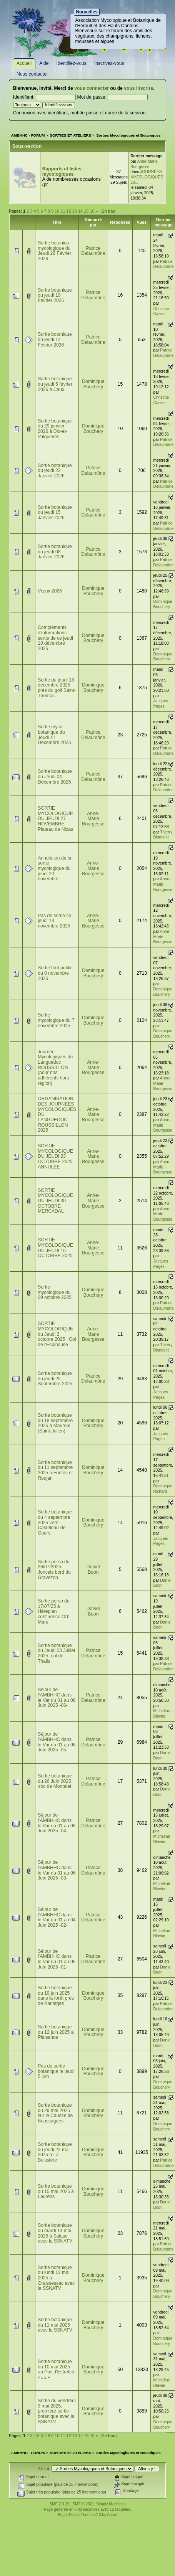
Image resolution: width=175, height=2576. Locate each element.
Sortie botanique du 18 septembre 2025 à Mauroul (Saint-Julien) (55, 1423)
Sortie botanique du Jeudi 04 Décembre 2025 (55, 776)
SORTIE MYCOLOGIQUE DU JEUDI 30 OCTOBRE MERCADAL (55, 1201)
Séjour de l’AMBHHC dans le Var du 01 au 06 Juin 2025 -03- (56, 1870)
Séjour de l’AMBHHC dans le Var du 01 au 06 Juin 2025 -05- (56, 1742)
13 (74, 211)
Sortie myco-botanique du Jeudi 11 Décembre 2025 (54, 734)
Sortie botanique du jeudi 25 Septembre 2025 (55, 1378)
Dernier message (163, 222)
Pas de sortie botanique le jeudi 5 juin (56, 2071)
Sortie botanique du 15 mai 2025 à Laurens (56, 2191)
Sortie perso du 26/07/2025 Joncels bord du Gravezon (54, 1569)
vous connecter (91, 88)
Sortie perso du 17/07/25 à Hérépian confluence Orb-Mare (54, 1611)
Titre (57, 222)
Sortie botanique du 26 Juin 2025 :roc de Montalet (55, 1781)
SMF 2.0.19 (60, 2504)
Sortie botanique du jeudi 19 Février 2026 (55, 295)
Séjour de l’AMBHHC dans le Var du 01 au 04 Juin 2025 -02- (56, 1917)
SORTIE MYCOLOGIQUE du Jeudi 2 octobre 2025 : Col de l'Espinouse (57, 1334)
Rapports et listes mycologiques (62, 171)
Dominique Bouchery (93, 384)
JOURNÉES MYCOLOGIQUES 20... (146, 177)
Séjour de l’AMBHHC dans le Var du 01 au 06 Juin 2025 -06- (56, 1697)
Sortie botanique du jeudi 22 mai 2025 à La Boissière (55, 2152)
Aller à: (44, 2469)
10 (57, 211)
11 (62, 211)
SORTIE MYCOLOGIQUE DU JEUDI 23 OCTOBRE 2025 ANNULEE (55, 1156)
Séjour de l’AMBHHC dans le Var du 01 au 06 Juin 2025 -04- (56, 1822)
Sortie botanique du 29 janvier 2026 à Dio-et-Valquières (55, 428)
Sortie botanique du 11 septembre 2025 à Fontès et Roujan (55, 1470)
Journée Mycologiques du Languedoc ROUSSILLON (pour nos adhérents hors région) (55, 1067)
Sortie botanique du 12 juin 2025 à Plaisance (55, 2032)
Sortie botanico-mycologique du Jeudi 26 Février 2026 (54, 250)
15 (86, 211)
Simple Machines (110, 2504)
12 (69, 211)
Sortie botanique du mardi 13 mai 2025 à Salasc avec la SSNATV (55, 2233)
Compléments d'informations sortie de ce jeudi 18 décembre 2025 (55, 638)
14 (80, 211)
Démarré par (93, 222)
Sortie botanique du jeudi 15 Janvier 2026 (55, 512)
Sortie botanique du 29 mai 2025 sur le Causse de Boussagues (55, 2113)
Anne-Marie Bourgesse (93, 819)
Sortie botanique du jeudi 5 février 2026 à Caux (55, 384)
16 (92, 211)
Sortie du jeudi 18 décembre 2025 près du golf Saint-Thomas (57, 687)
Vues (142, 222)
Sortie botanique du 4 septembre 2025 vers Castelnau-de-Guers (55, 1522)
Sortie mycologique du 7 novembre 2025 (56, 1020)
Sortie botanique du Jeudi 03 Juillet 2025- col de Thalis (56, 1653)
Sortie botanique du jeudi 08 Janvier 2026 (55, 551)
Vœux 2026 (50, 591)
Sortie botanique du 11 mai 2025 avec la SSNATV (55, 2325)
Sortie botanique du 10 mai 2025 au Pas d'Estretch (56, 2367)
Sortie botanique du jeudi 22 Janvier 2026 (55, 471)
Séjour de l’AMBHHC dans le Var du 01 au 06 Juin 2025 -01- (56, 1959)
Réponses (120, 222)
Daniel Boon (93, 1569)
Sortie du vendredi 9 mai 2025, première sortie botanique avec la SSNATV (57, 2411)
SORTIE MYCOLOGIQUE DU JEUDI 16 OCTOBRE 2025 (55, 1247)
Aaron (112, 2515)
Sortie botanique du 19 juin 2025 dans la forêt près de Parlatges (56, 1995)
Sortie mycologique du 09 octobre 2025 (55, 1292)
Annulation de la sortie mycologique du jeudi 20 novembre (54, 868)
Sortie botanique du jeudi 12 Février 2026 (55, 339)
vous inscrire (138, 88)
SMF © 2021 (83, 2504)
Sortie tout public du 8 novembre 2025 (55, 973)
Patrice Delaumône (93, 251)
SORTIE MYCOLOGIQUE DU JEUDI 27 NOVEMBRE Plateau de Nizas (55, 818)
